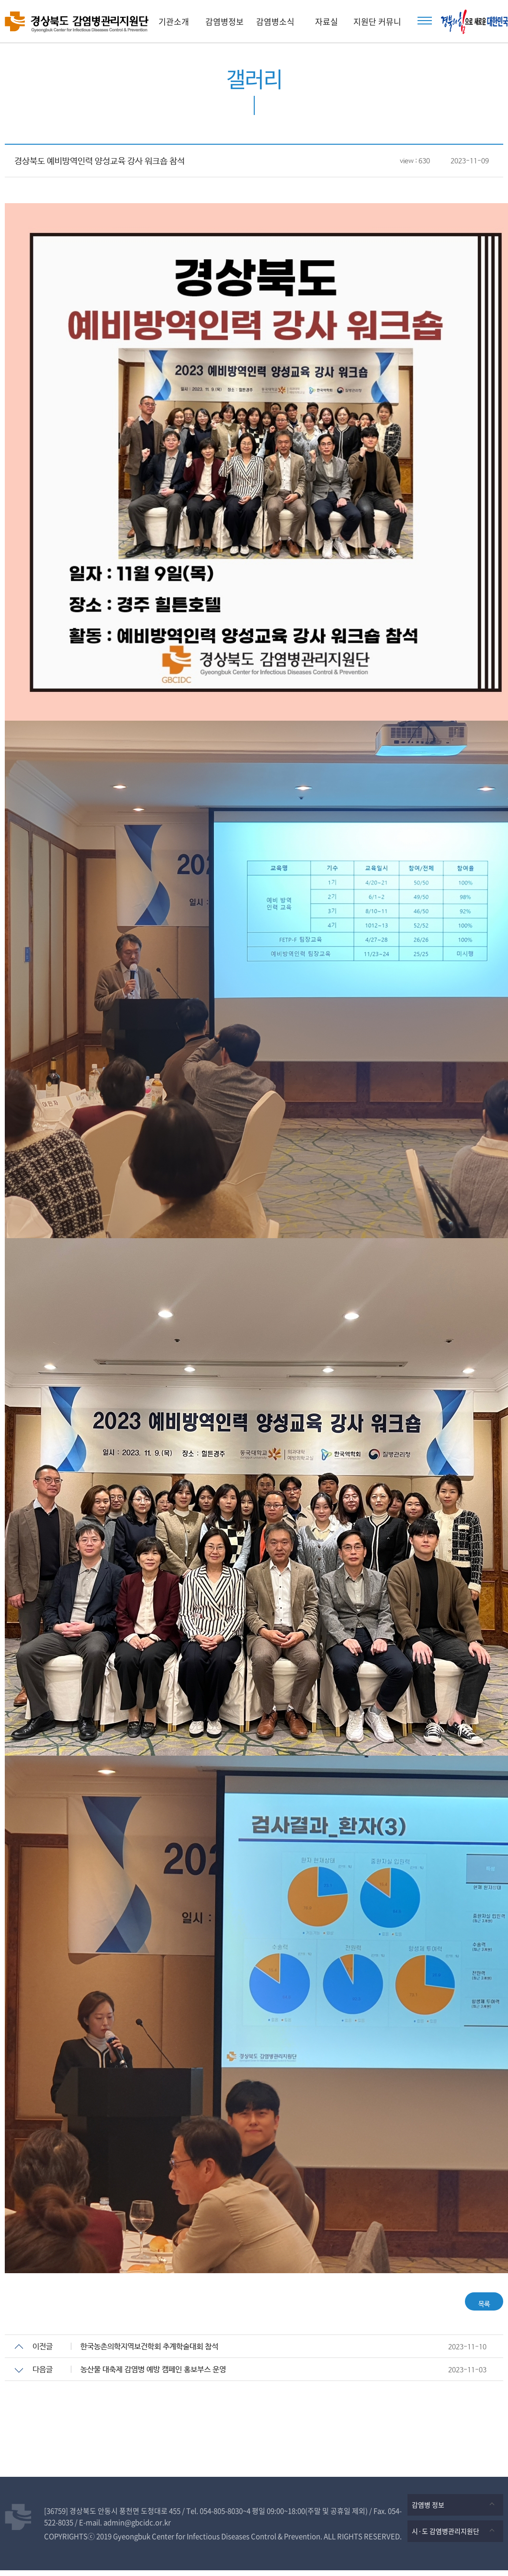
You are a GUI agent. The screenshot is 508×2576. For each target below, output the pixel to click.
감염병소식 (275, 21)
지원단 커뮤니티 (377, 29)
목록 (477, 2304)
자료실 (326, 21)
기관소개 (173, 21)
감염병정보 (224, 21)
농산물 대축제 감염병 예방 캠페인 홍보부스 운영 (153, 2375)
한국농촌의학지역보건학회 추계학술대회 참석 (149, 2352)
